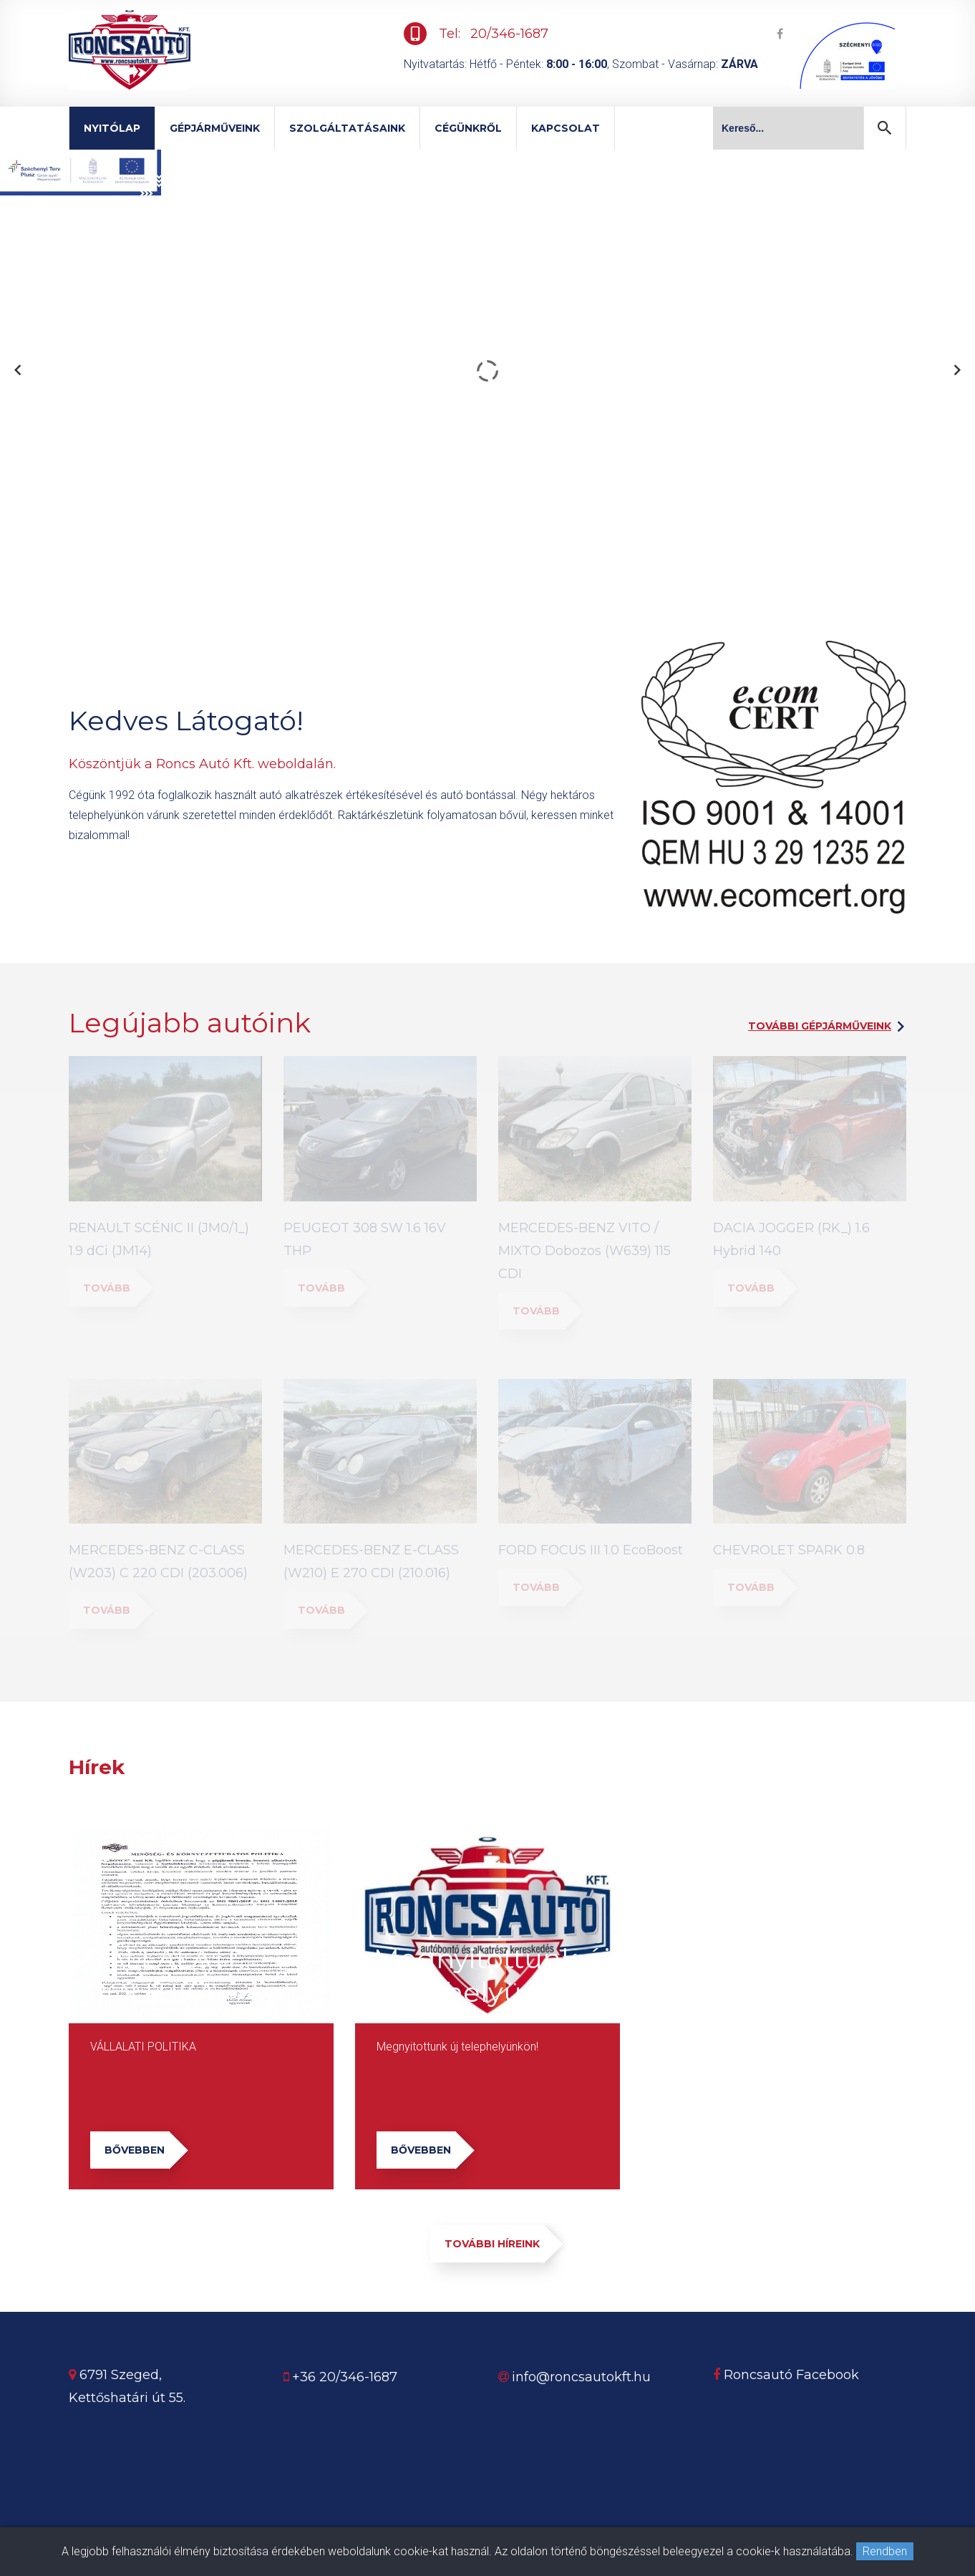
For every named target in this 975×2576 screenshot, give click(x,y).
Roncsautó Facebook (786, 2375)
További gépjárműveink (819, 1026)
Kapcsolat (565, 128)
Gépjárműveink (215, 128)
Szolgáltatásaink (347, 128)
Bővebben (137, 2150)
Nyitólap (112, 128)
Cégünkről (468, 128)
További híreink (495, 2243)
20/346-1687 (509, 34)
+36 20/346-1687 (344, 2377)
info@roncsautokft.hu (581, 2377)
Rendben (885, 2551)
